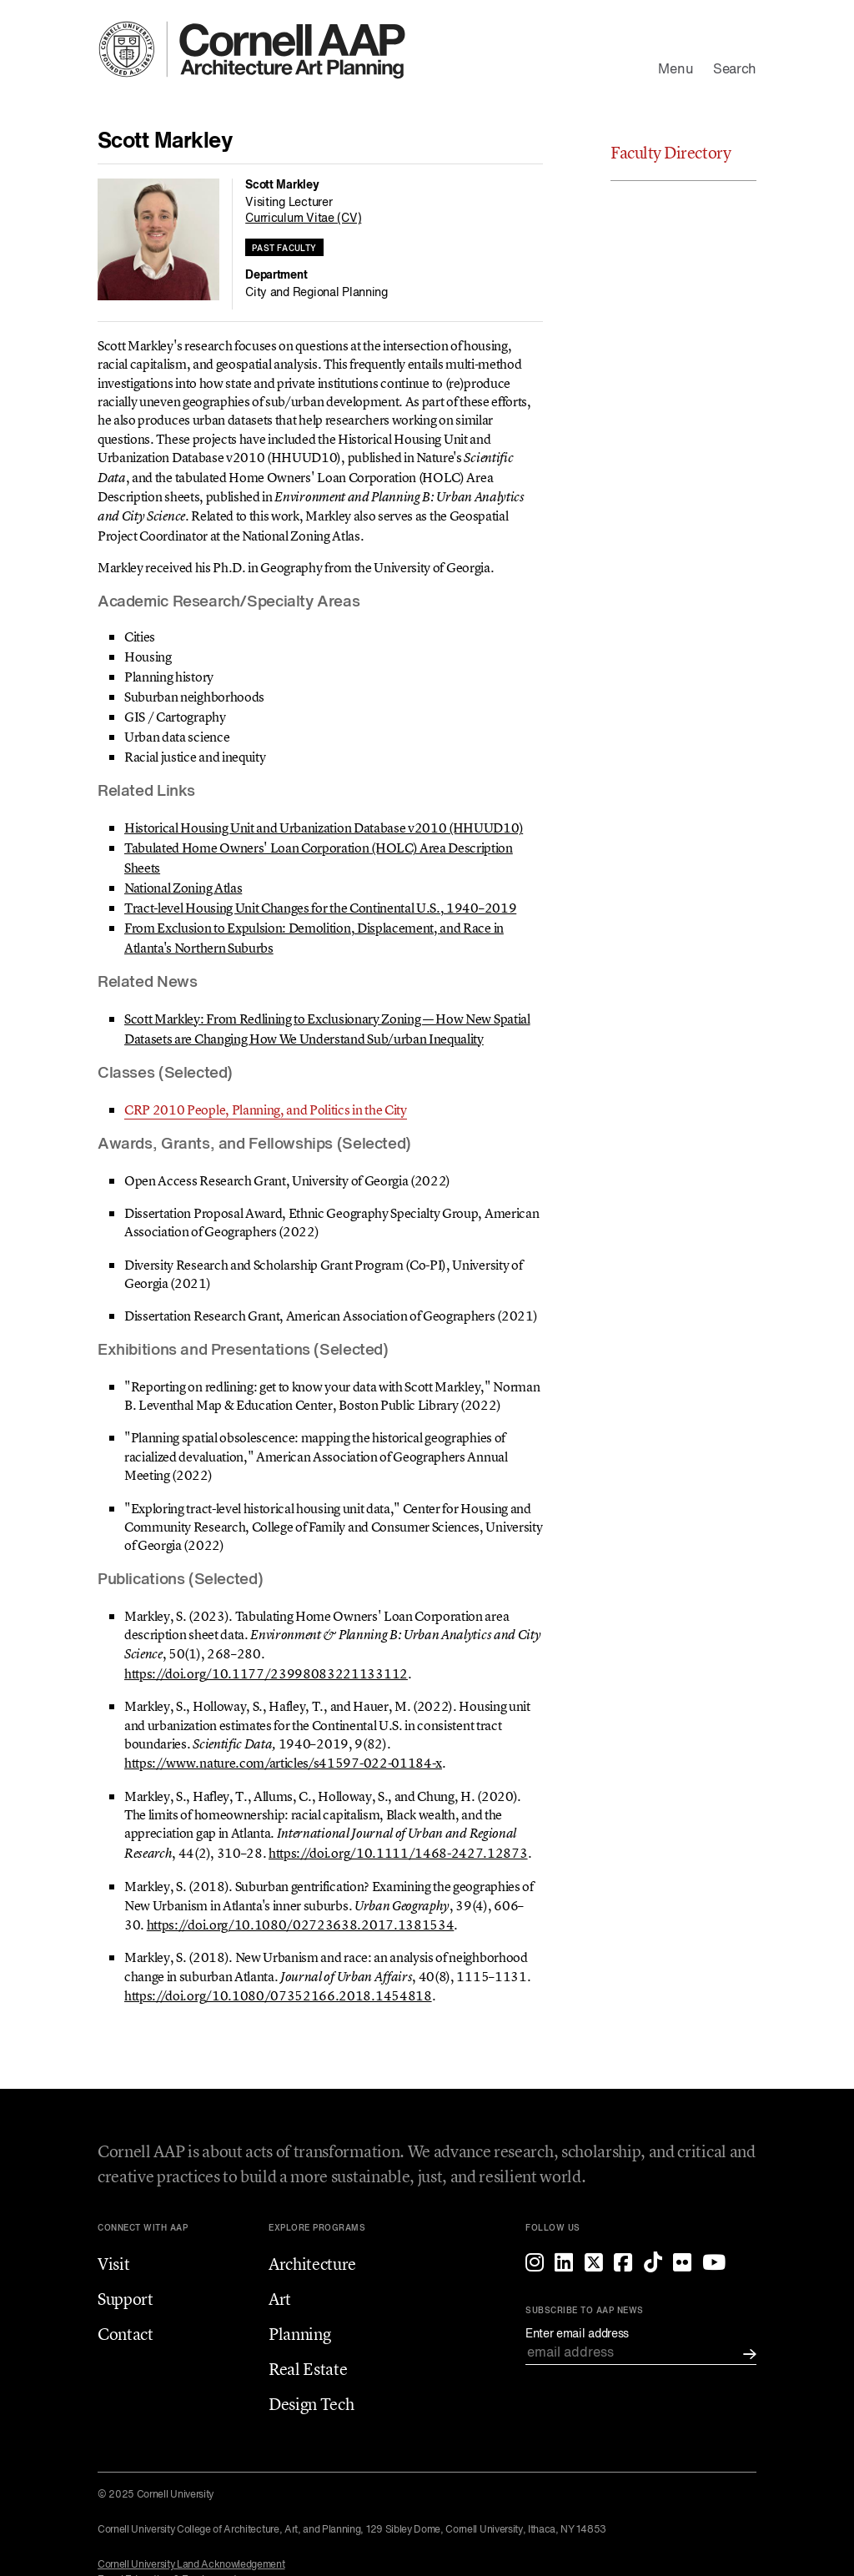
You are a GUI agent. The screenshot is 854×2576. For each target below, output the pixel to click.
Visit (113, 2263)
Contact (125, 2333)
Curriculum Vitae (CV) (303, 218)
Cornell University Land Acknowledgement (191, 2565)
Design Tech (311, 2403)
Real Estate (308, 2368)
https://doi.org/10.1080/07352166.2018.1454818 (278, 1995)
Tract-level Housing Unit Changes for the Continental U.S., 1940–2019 (320, 907)
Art (280, 2298)
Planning (299, 2333)
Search (734, 70)
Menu (675, 70)
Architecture (312, 2263)
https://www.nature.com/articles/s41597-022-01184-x (283, 1762)
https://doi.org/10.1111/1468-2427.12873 (398, 1853)
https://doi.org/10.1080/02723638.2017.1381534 (301, 1924)
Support (125, 2298)
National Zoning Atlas (183, 887)
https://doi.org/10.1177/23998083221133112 (266, 1673)
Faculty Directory (670, 152)
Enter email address (577, 2334)
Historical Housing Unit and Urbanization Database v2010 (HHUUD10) (323, 827)
